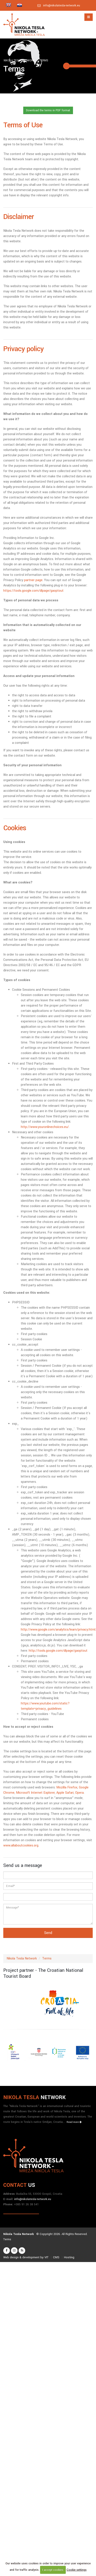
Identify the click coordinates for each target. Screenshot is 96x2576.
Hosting (69, 2257)
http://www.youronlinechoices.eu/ (45, 1127)
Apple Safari (65, 1792)
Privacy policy (23, 349)
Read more (74, 2122)
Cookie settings (77, 2570)
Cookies (14, 828)
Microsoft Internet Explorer (35, 1792)
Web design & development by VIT (25, 2257)
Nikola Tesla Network (19, 60)
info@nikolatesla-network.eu (61, 5)
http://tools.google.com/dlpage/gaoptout (58, 1650)
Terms (43, 60)
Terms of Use (23, 125)
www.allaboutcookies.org (20, 1845)
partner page (33, 580)
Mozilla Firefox (66, 1787)
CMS (56, 2257)
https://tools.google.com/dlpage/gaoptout (33, 590)
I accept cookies (52, 2570)
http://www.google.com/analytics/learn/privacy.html (58, 1629)
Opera (79, 1792)
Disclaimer (18, 217)
